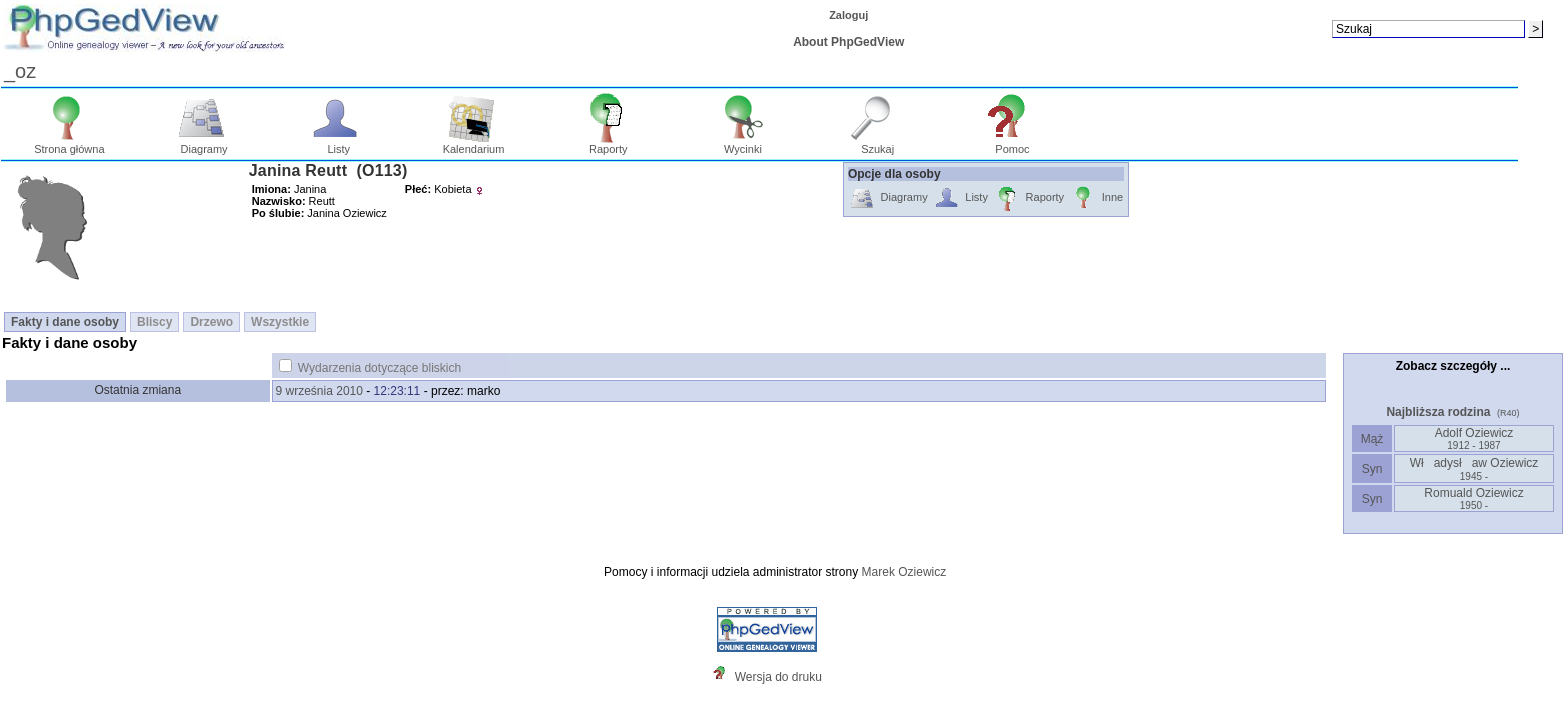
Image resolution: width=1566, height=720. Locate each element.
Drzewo (211, 322)
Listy (338, 144)
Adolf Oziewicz (1474, 438)
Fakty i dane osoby (65, 322)
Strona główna (69, 144)
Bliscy (154, 322)
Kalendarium (474, 144)
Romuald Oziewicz (1473, 498)
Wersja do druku (778, 677)
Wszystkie (280, 322)
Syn (1371, 469)
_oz (20, 71)
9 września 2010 (319, 391)
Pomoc (1012, 144)
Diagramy (204, 144)
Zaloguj (848, 15)
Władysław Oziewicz (1474, 469)
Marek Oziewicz (904, 572)
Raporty (608, 144)
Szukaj (877, 144)
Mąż (1371, 439)
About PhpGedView (848, 42)
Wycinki (743, 144)
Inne (1096, 198)
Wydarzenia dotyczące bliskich (379, 368)
